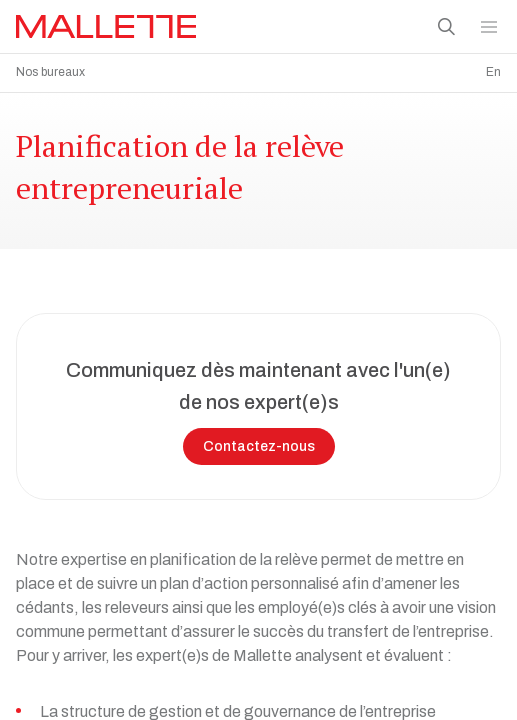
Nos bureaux (50, 72)
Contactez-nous (259, 441)
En (493, 72)
